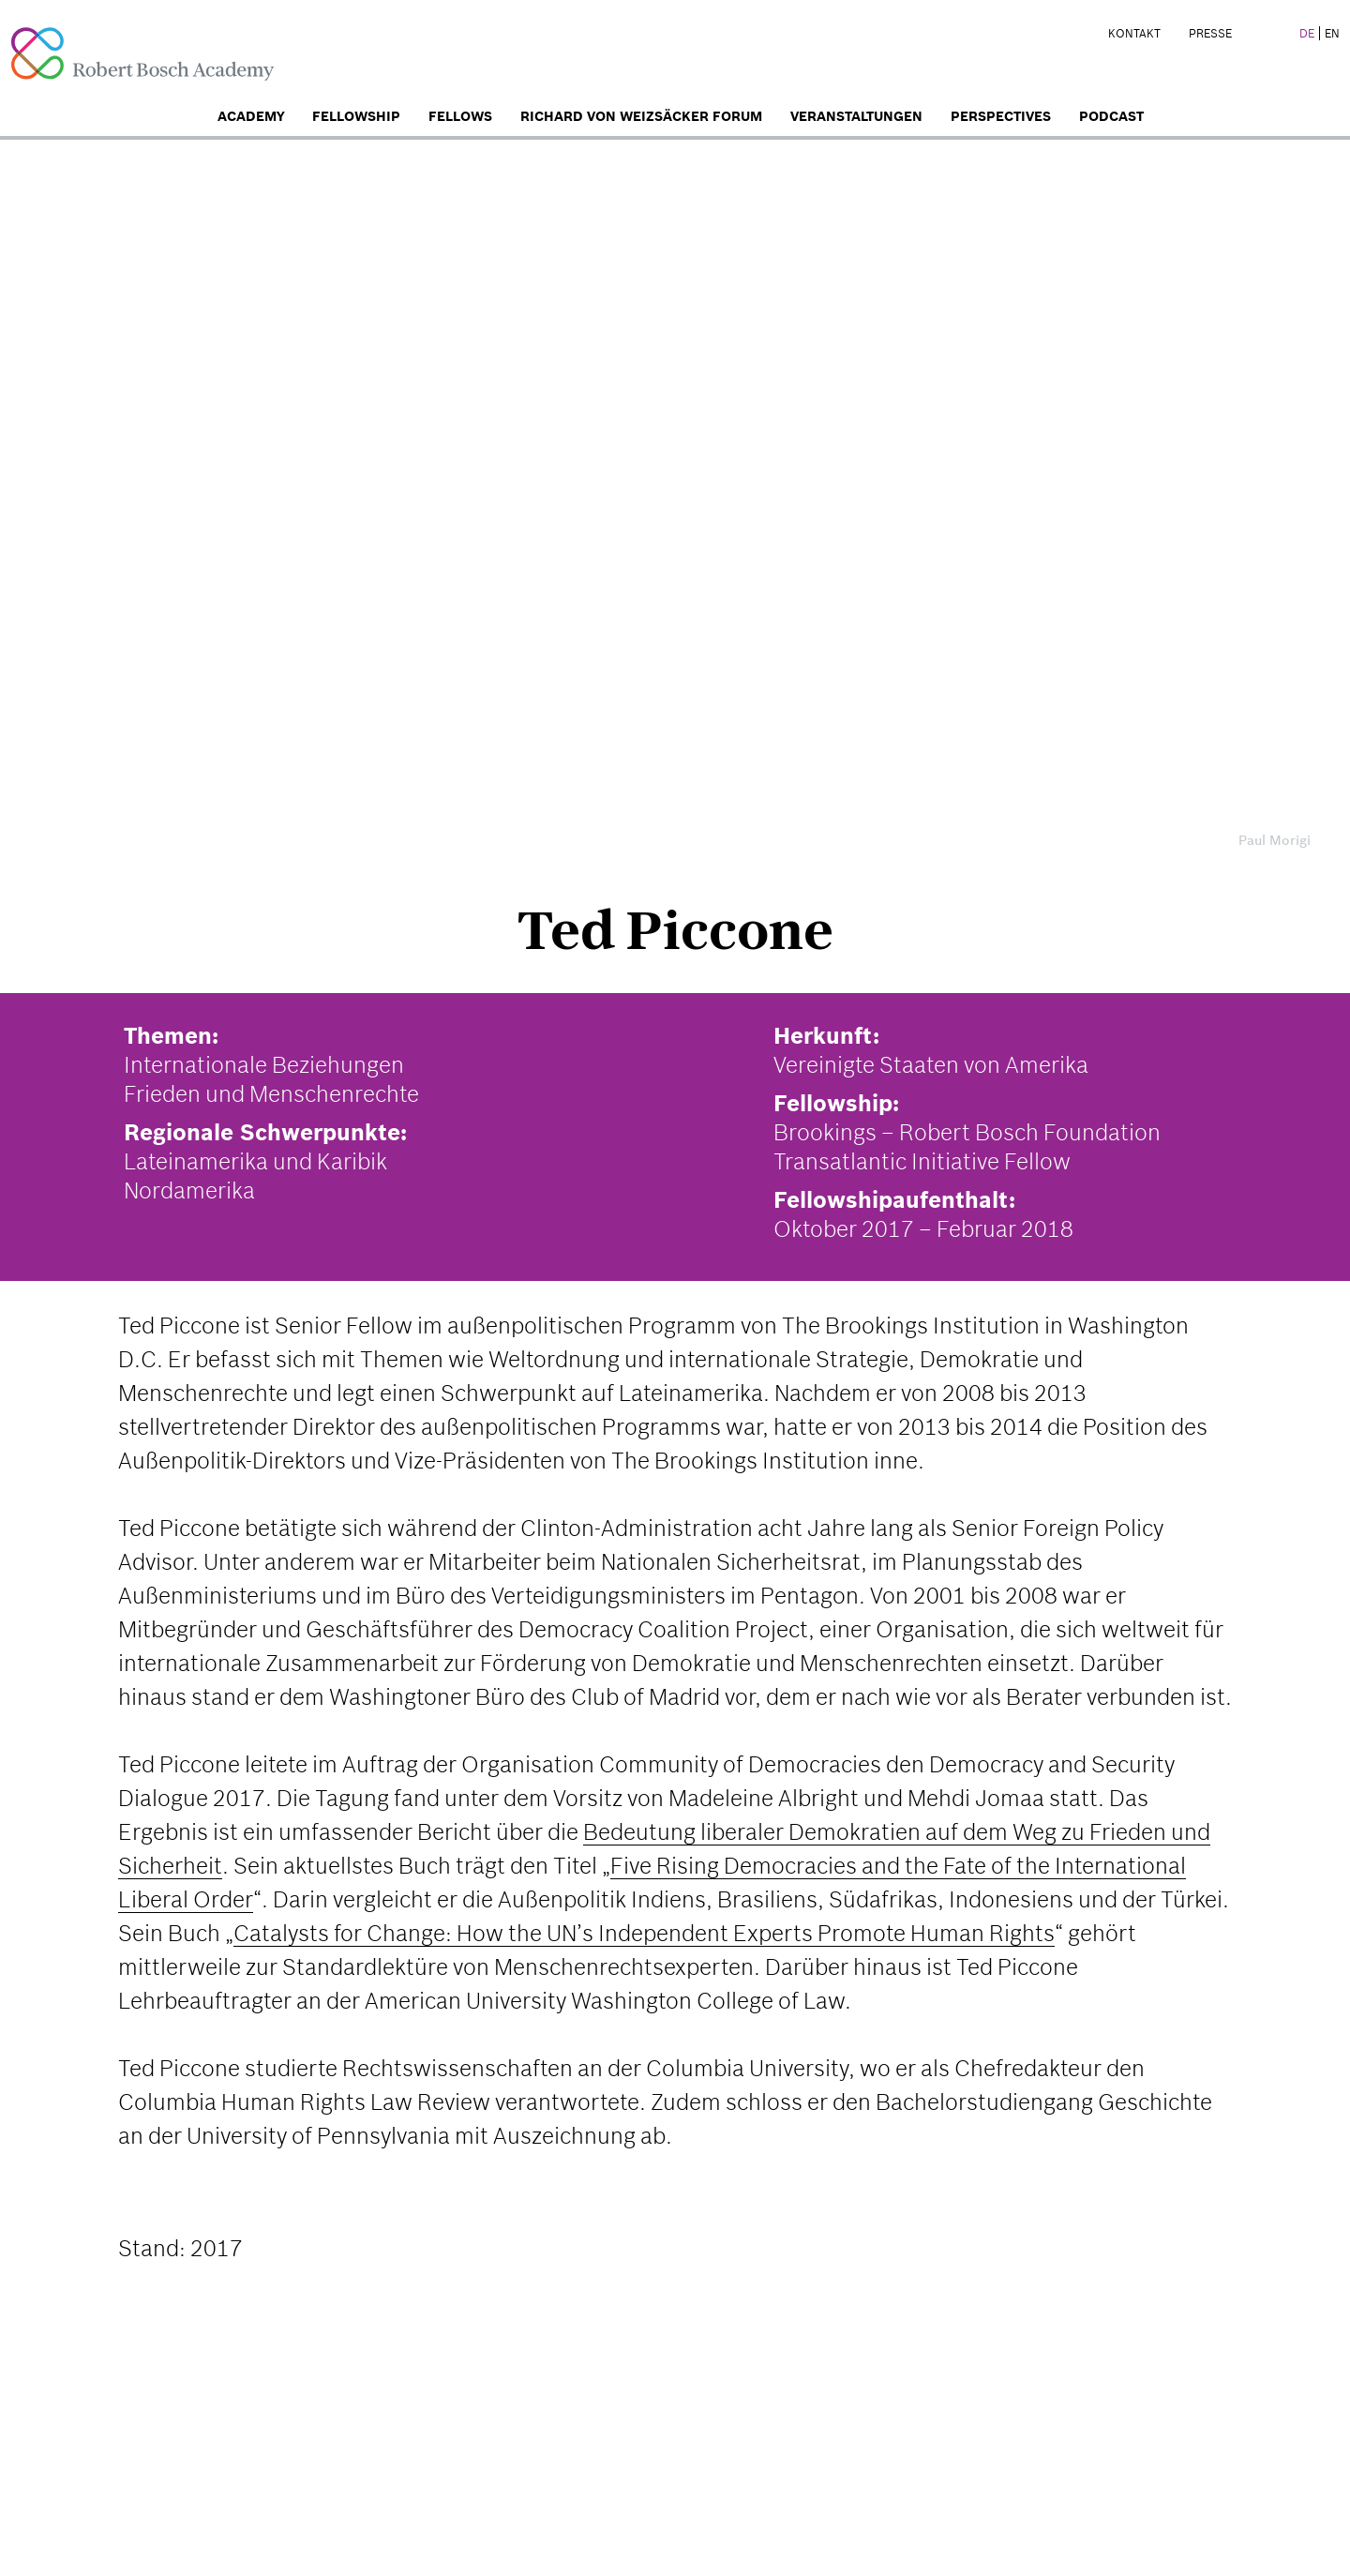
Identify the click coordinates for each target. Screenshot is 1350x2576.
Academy (251, 116)
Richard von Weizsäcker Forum (641, 116)
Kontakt (1134, 33)
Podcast (1111, 116)
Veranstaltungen (856, 116)
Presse (1210, 33)
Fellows (460, 116)
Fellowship (356, 116)
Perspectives (1001, 116)
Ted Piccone (675, 930)
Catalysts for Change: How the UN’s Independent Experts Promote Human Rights (644, 1933)
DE (1306, 33)
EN (1332, 33)
